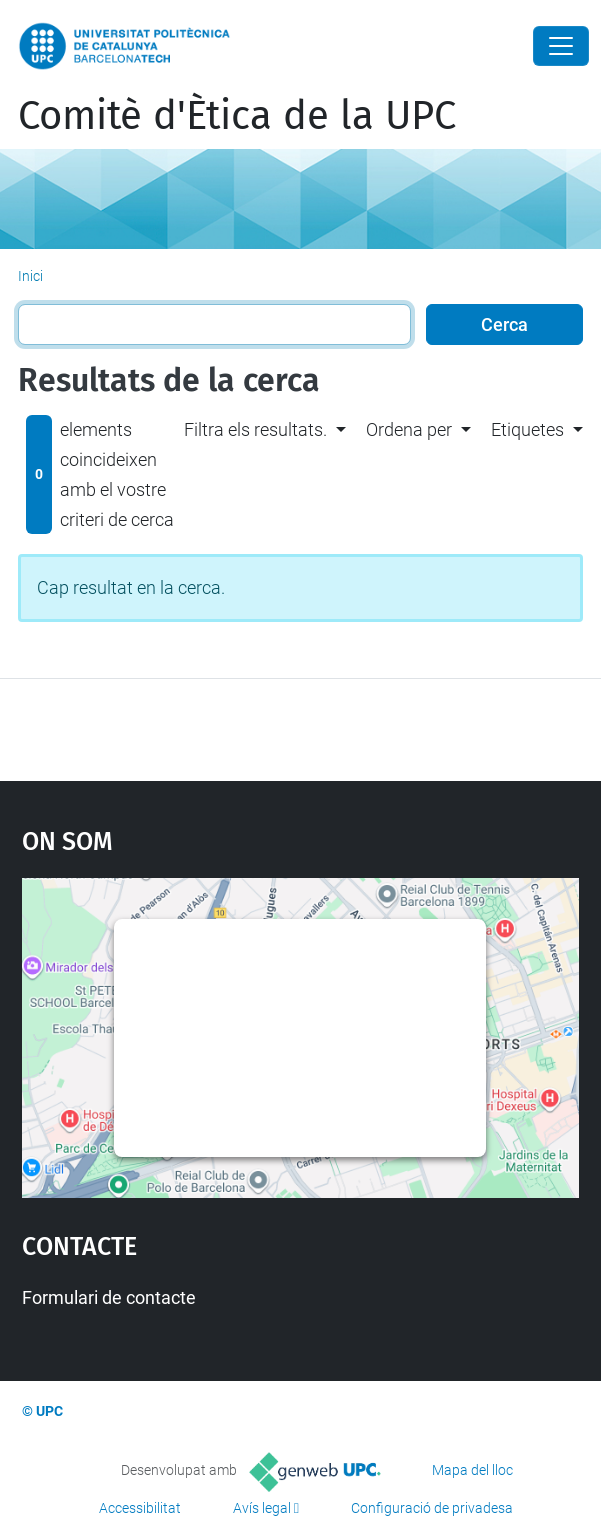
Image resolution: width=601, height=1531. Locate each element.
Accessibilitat (140, 1508)
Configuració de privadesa (432, 1508)
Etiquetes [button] (527, 429)
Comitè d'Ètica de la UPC (237, 116)
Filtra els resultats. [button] (255, 429)
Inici (30, 276)
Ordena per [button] (409, 429)
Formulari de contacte (109, 1297)
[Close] (561, 46)
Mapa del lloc (472, 1470)
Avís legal (262, 1508)
